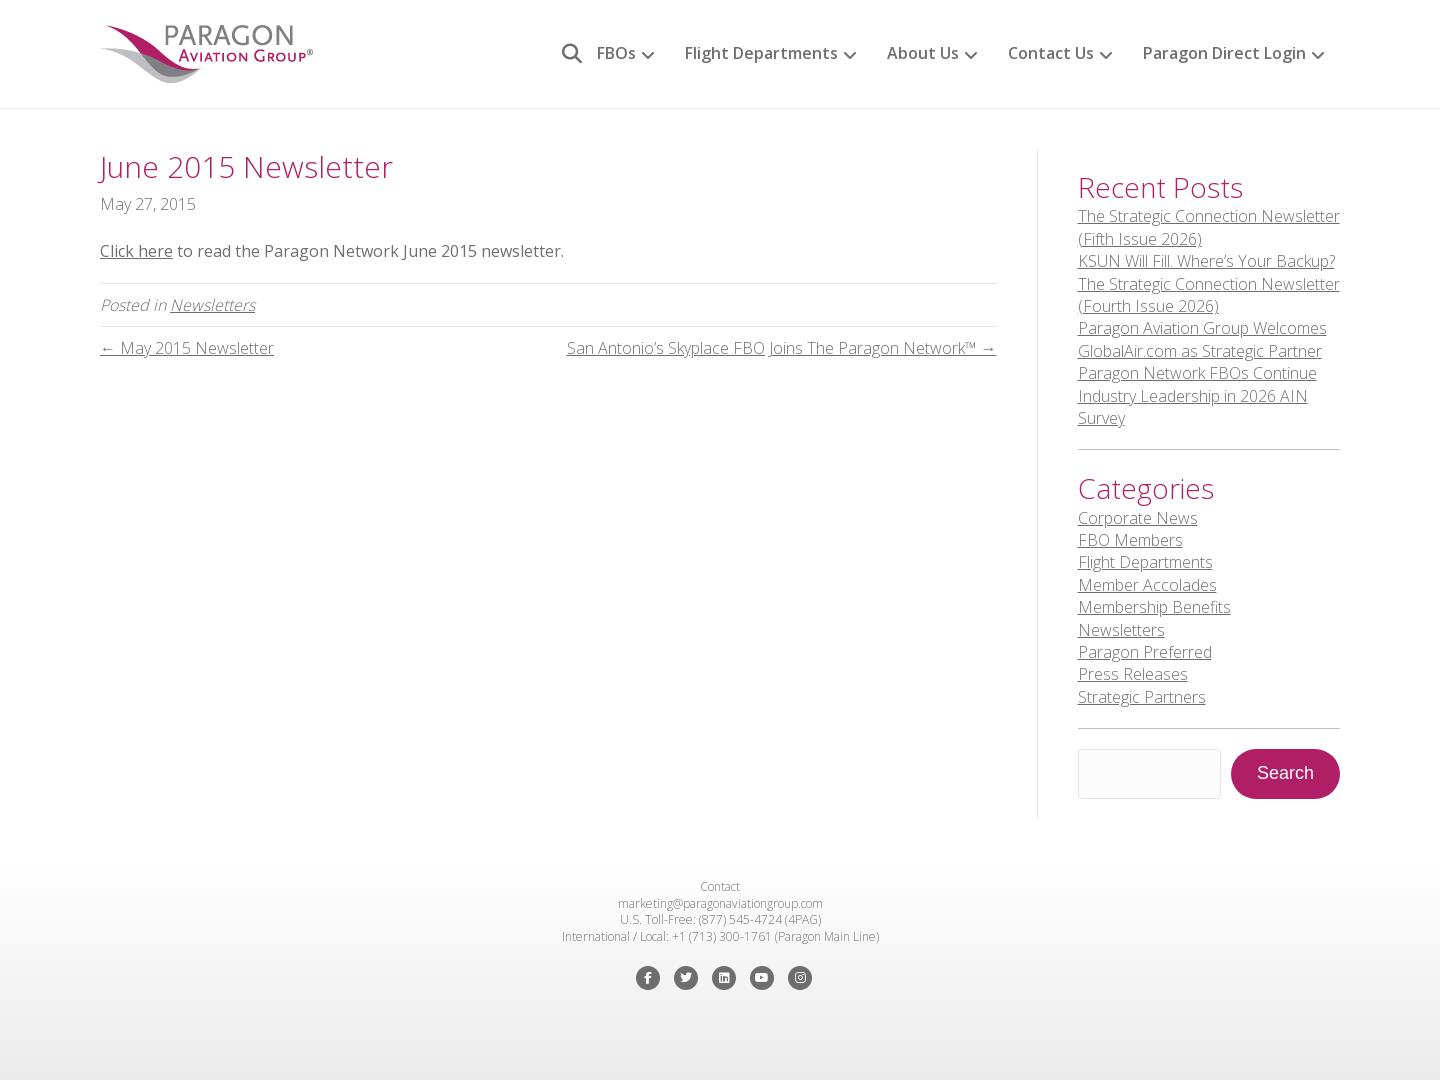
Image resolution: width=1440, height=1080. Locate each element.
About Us (923, 53)
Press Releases (1133, 674)
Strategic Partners (1142, 697)
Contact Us (1051, 53)
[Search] (564, 54)
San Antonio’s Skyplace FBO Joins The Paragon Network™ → (782, 348)
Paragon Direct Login (1224, 53)
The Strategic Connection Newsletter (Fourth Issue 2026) (1209, 295)
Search (1285, 773)
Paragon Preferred (1145, 652)
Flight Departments (761, 53)
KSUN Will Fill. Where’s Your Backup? (1206, 261)
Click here (136, 251)
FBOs (616, 53)
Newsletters (212, 305)
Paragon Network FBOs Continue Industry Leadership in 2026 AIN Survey (1197, 395)
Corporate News (1138, 518)
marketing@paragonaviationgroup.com (720, 903)
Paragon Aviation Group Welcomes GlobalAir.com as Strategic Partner (1202, 339)
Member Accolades (1147, 585)
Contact (720, 886)
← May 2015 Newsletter (187, 348)
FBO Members (1130, 540)
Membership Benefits (1154, 607)
